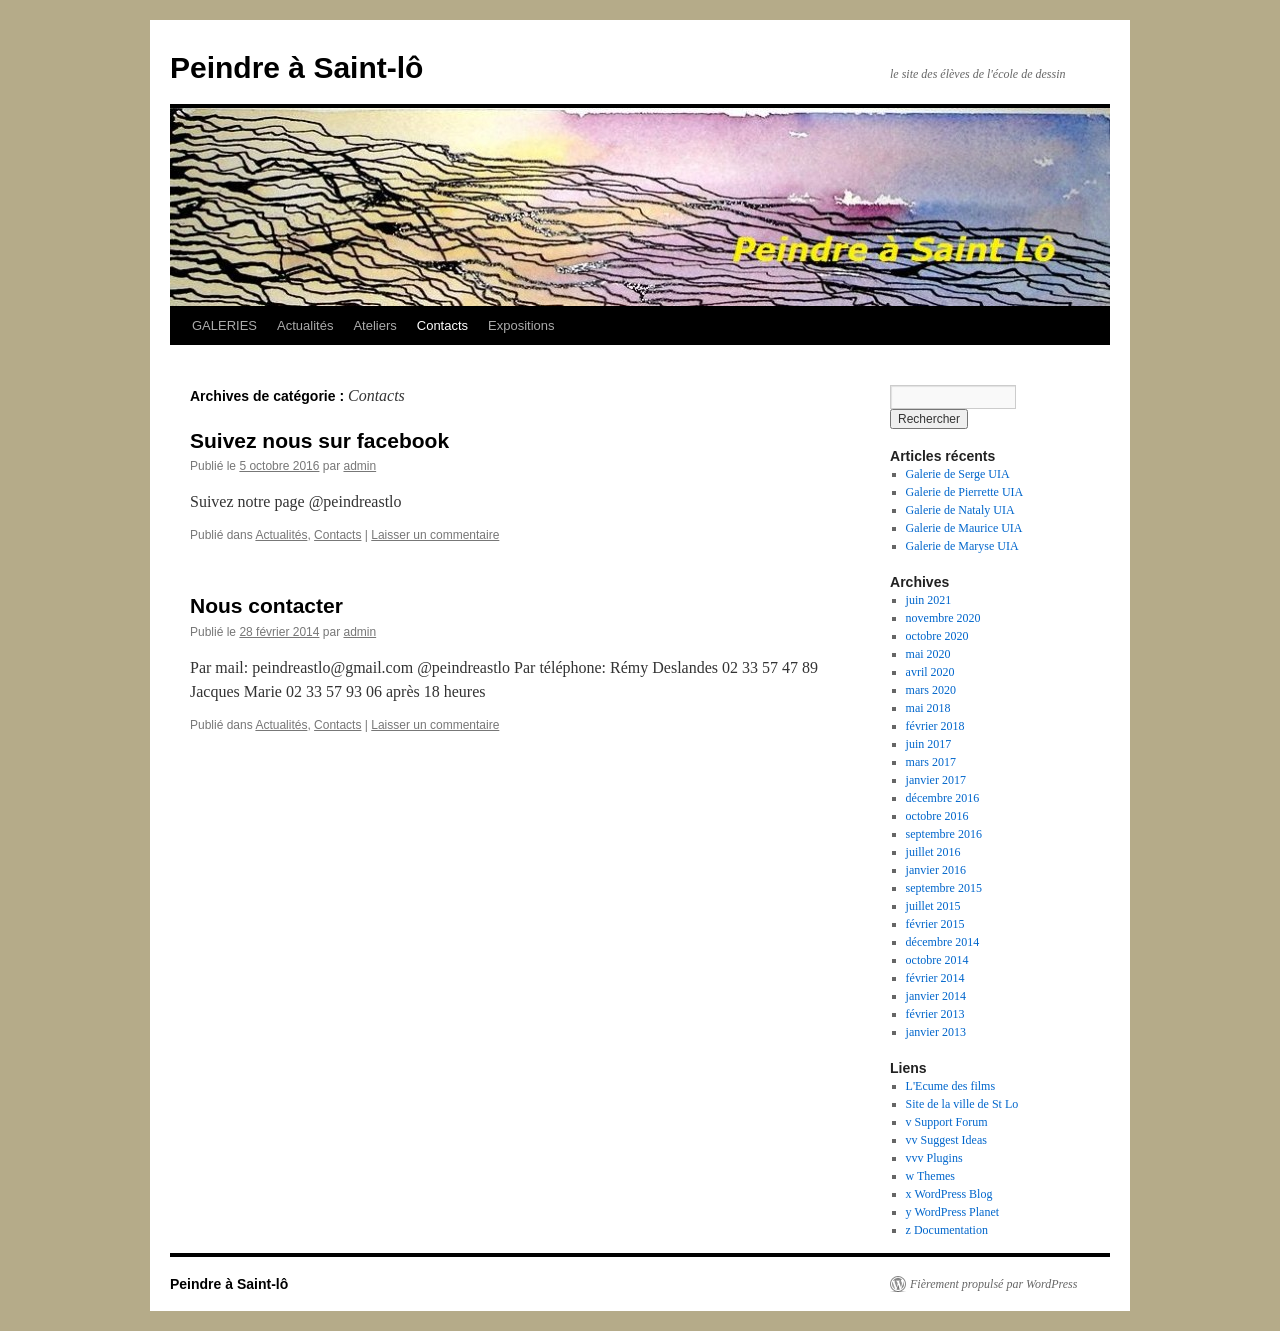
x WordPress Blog (949, 1194)
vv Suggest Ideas (946, 1140)
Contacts (442, 325)
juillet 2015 (933, 906)
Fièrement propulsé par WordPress (993, 1284)
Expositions (521, 325)
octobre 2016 (937, 816)
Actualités (305, 325)
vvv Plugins (934, 1158)
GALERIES (224, 325)
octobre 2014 (937, 960)
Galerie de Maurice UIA (964, 528)
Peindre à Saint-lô (296, 67)
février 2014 (935, 978)
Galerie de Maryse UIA (962, 546)
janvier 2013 (936, 1032)
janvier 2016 (936, 870)
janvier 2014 (936, 996)
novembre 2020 (943, 618)
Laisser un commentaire (435, 535)
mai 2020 (928, 654)
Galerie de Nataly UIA (960, 510)
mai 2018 (928, 708)
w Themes (930, 1176)
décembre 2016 (943, 798)
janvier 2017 (936, 780)
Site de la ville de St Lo (962, 1104)
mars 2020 (931, 690)
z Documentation (947, 1230)
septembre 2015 (944, 888)
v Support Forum (947, 1122)
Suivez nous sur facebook (319, 440)
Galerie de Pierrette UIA (965, 492)
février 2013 (935, 1014)
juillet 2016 (933, 852)
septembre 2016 (944, 834)
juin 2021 (929, 600)
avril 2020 (930, 672)
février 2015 (935, 924)
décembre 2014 (943, 942)
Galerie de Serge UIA (958, 474)
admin (359, 466)
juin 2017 (929, 744)
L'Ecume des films (950, 1086)
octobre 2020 (937, 636)
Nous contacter (266, 605)
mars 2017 (931, 762)
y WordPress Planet (952, 1212)
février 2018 (935, 726)
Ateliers (374, 325)
